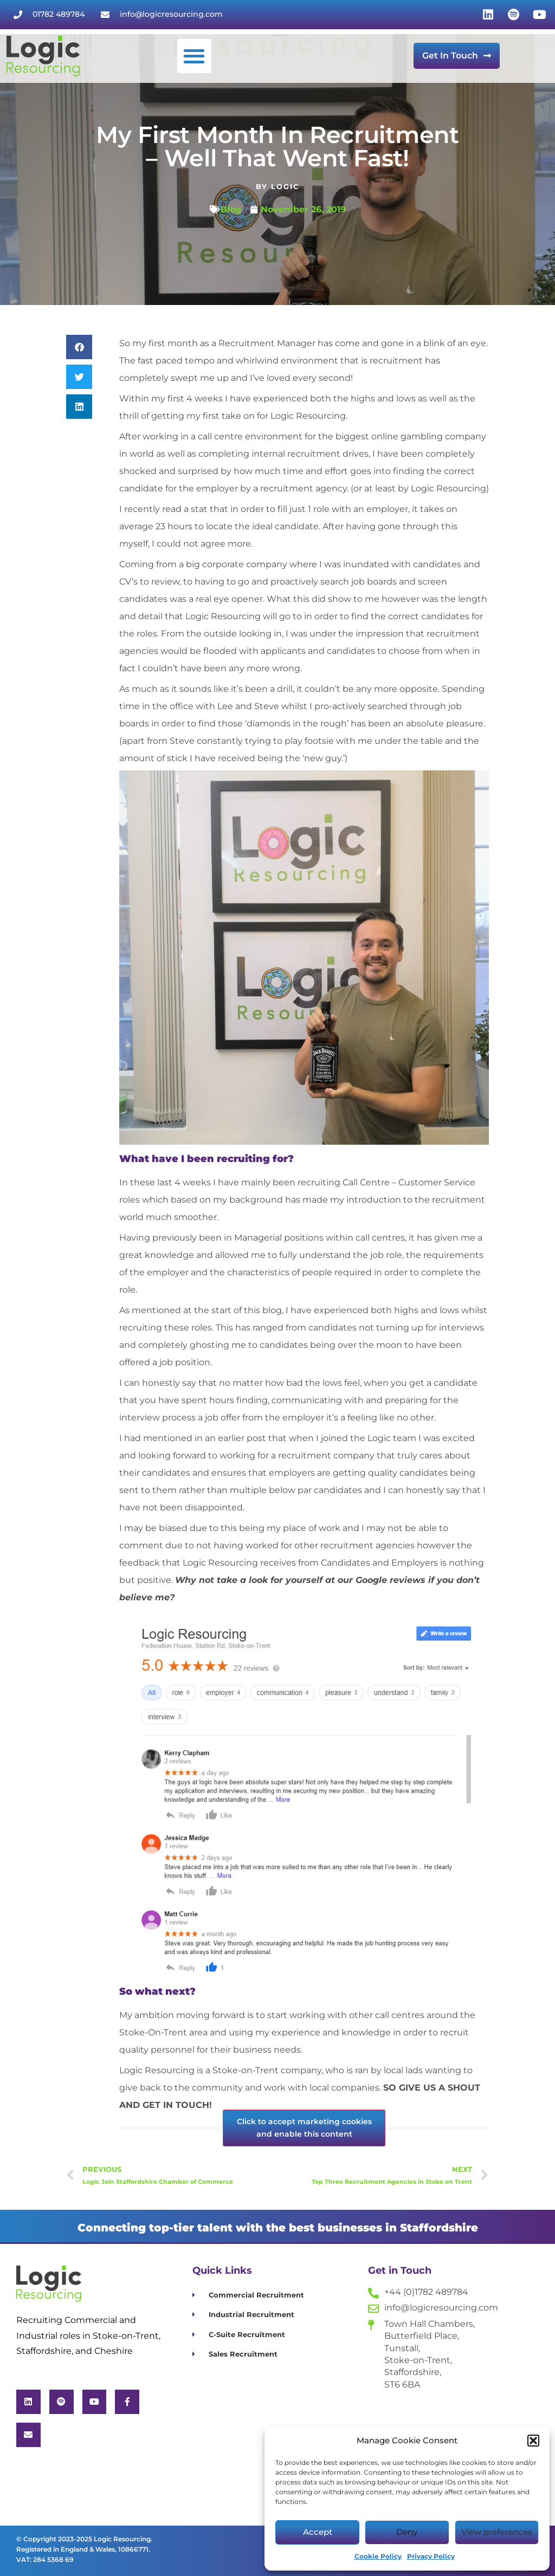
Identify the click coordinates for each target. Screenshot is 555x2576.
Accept (317, 2532)
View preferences (496, 2532)
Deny (406, 2532)
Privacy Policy (431, 2556)
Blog (231, 209)
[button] (533, 2440)
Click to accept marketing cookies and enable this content (304, 2128)
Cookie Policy (378, 2556)
